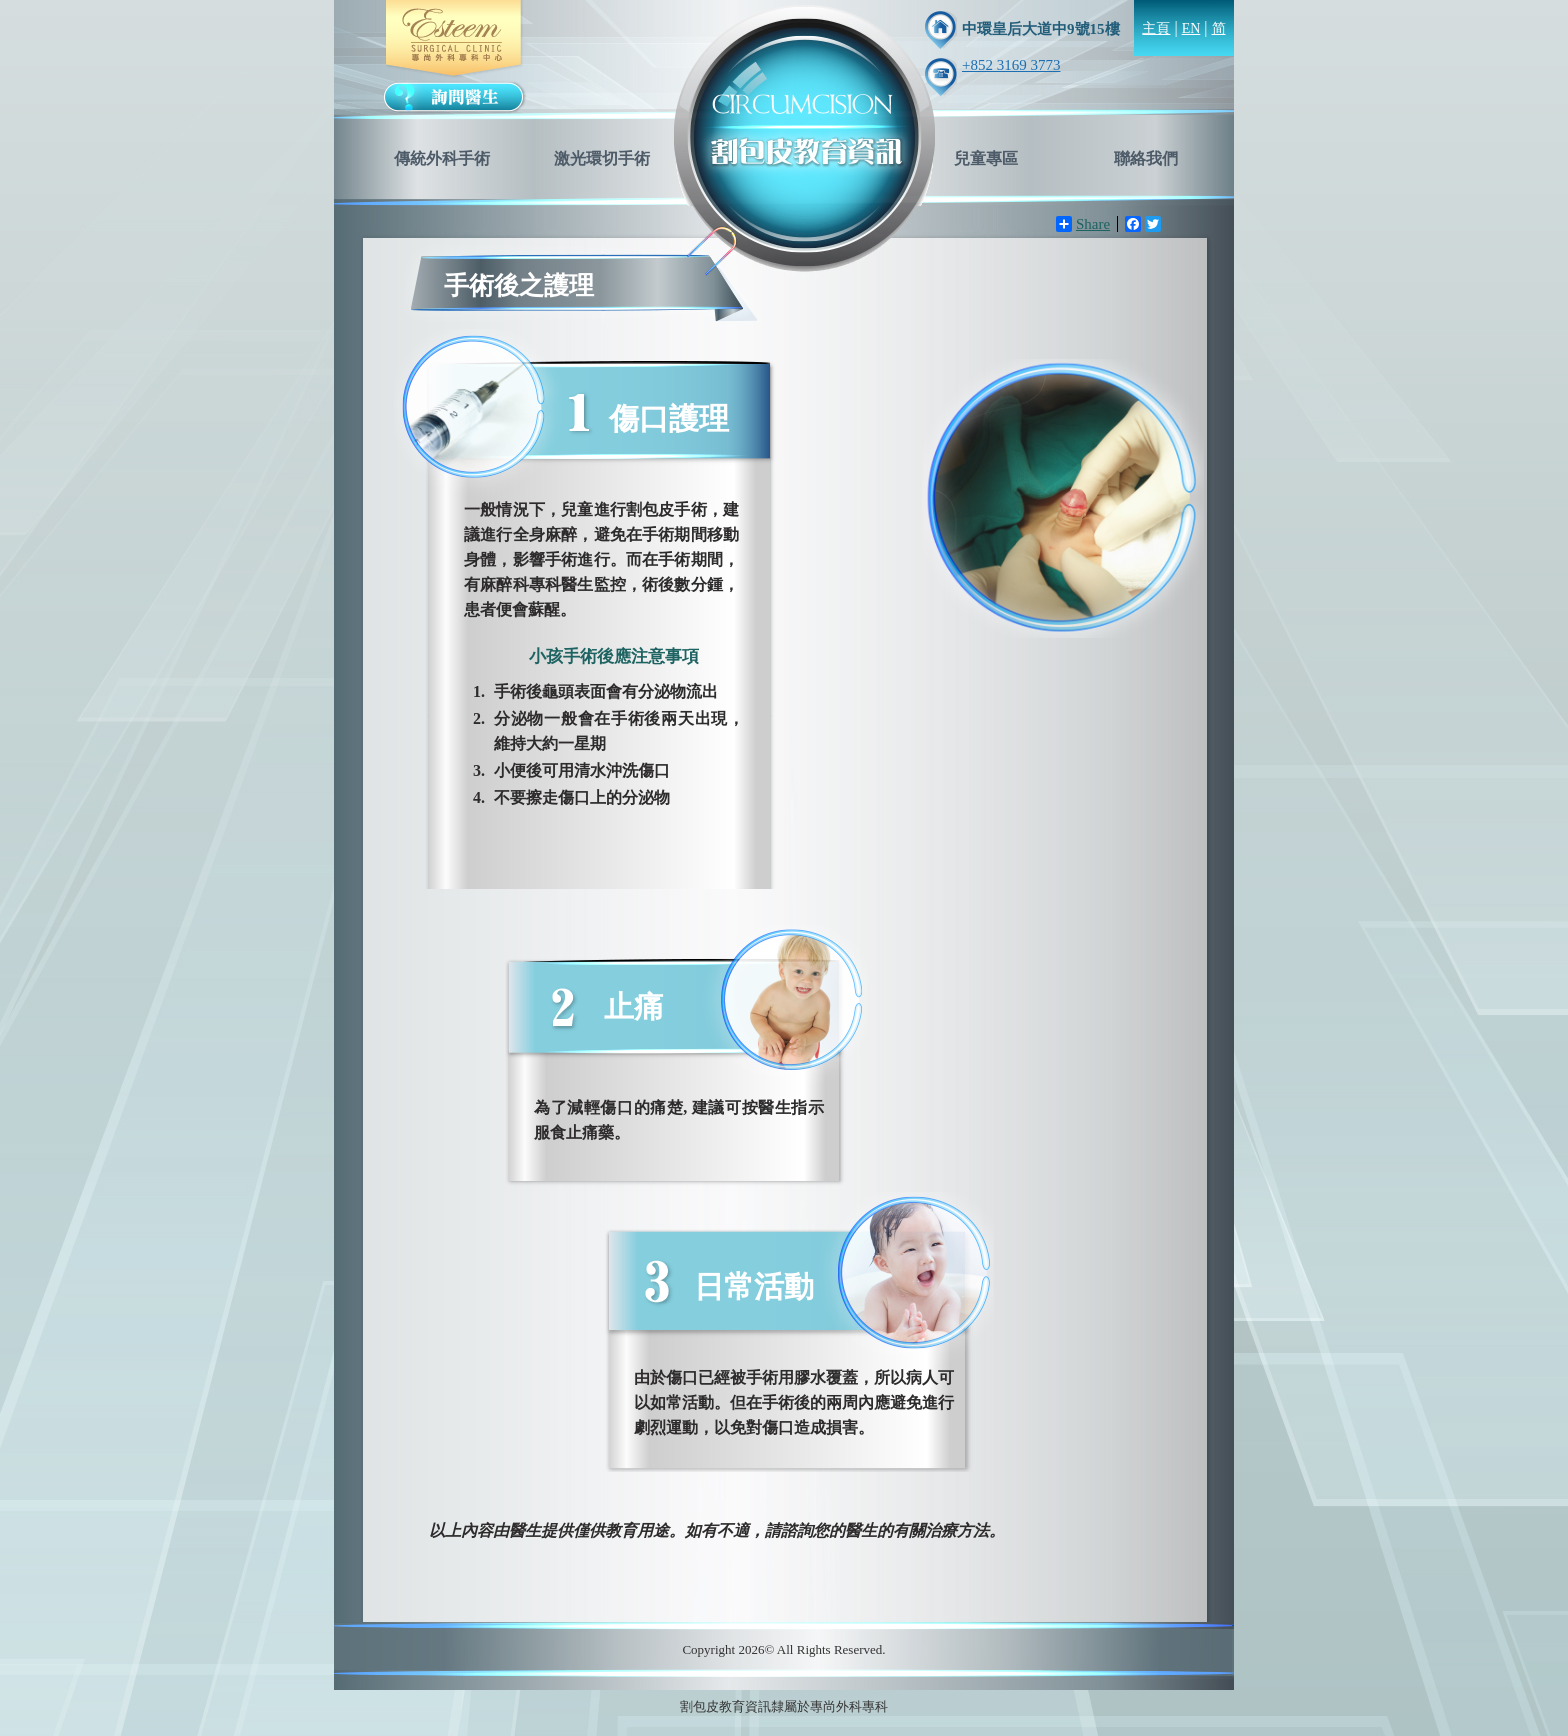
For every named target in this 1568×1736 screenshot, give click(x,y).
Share (1083, 224)
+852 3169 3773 (1011, 65)
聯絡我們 (1146, 158)
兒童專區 (986, 158)
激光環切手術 (602, 158)
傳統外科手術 (442, 158)
